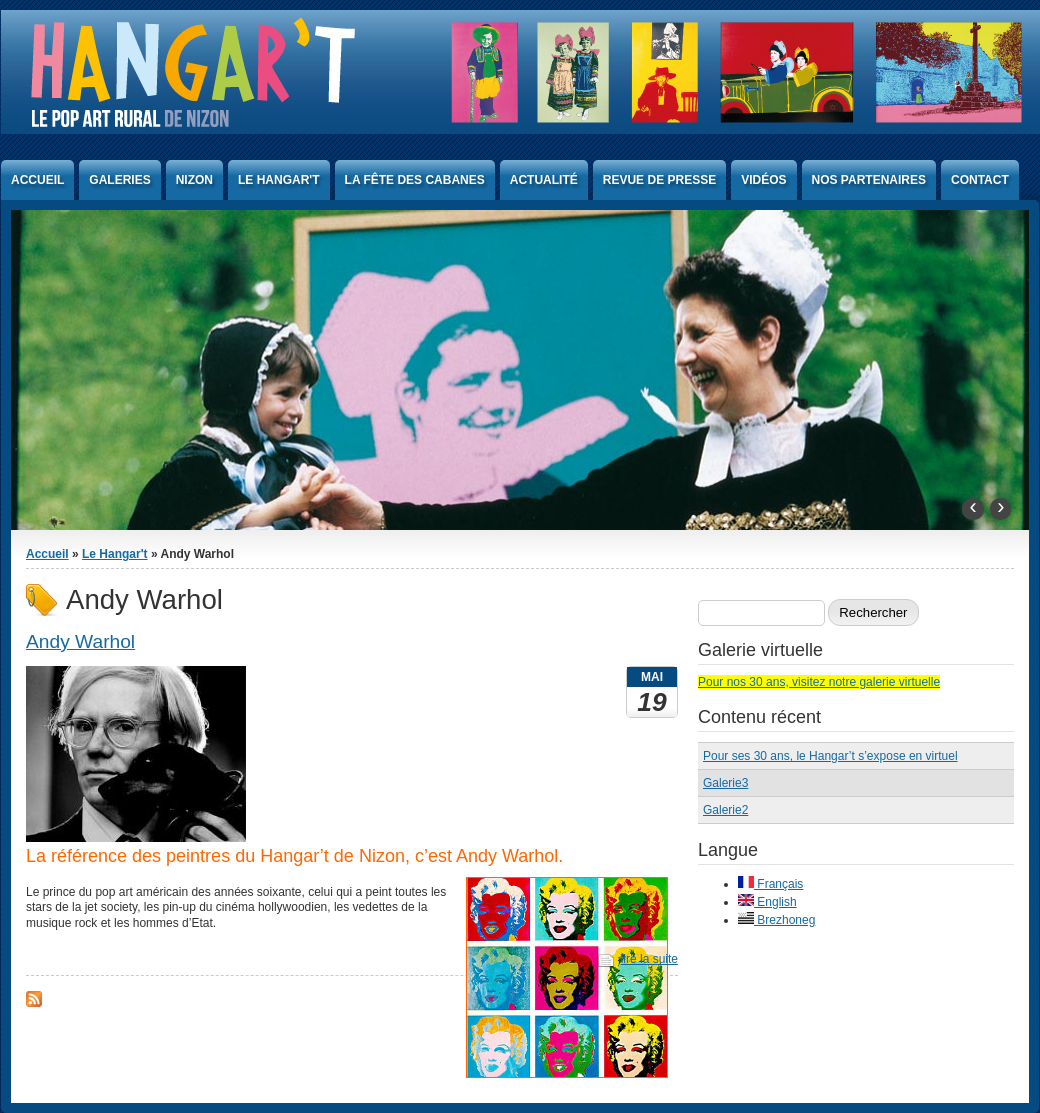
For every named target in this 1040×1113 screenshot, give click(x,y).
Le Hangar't (279, 180)
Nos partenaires (869, 180)
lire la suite (649, 959)
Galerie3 (725, 783)
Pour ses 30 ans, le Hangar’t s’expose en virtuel (830, 756)
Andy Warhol (80, 641)
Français (770, 884)
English (767, 902)
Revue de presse (659, 180)
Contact (980, 180)
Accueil (37, 180)
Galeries (119, 180)
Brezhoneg (776, 920)
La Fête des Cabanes (415, 180)
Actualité (544, 180)
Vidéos (763, 180)
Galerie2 (725, 810)
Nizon (194, 180)
